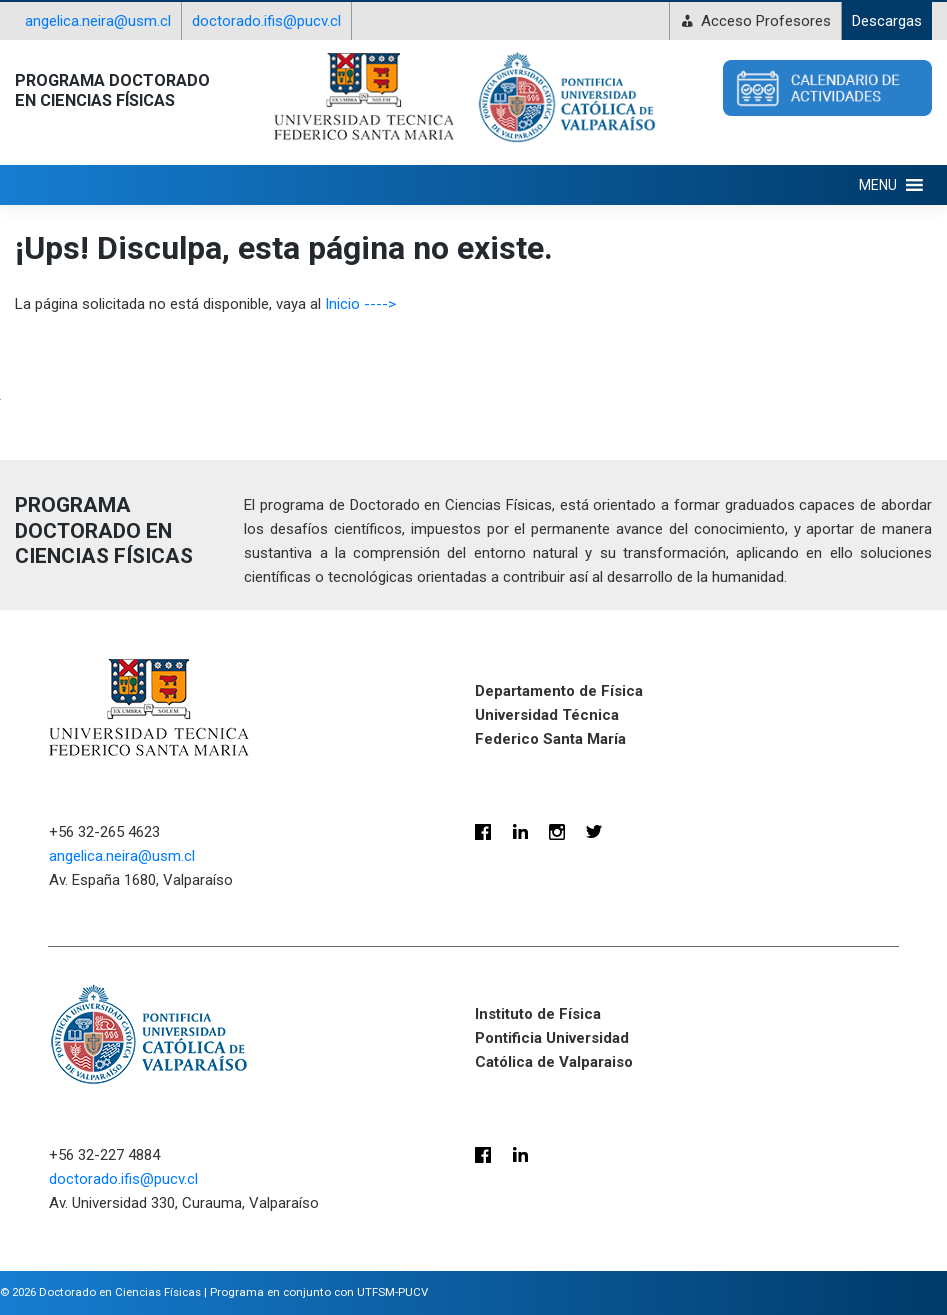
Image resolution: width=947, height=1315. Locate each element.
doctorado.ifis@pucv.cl (266, 21)
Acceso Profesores (766, 21)
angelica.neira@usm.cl (98, 21)
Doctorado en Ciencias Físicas (120, 1292)
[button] (878, 185)
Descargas (887, 21)
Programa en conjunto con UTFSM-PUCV (319, 1292)
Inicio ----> (360, 304)
